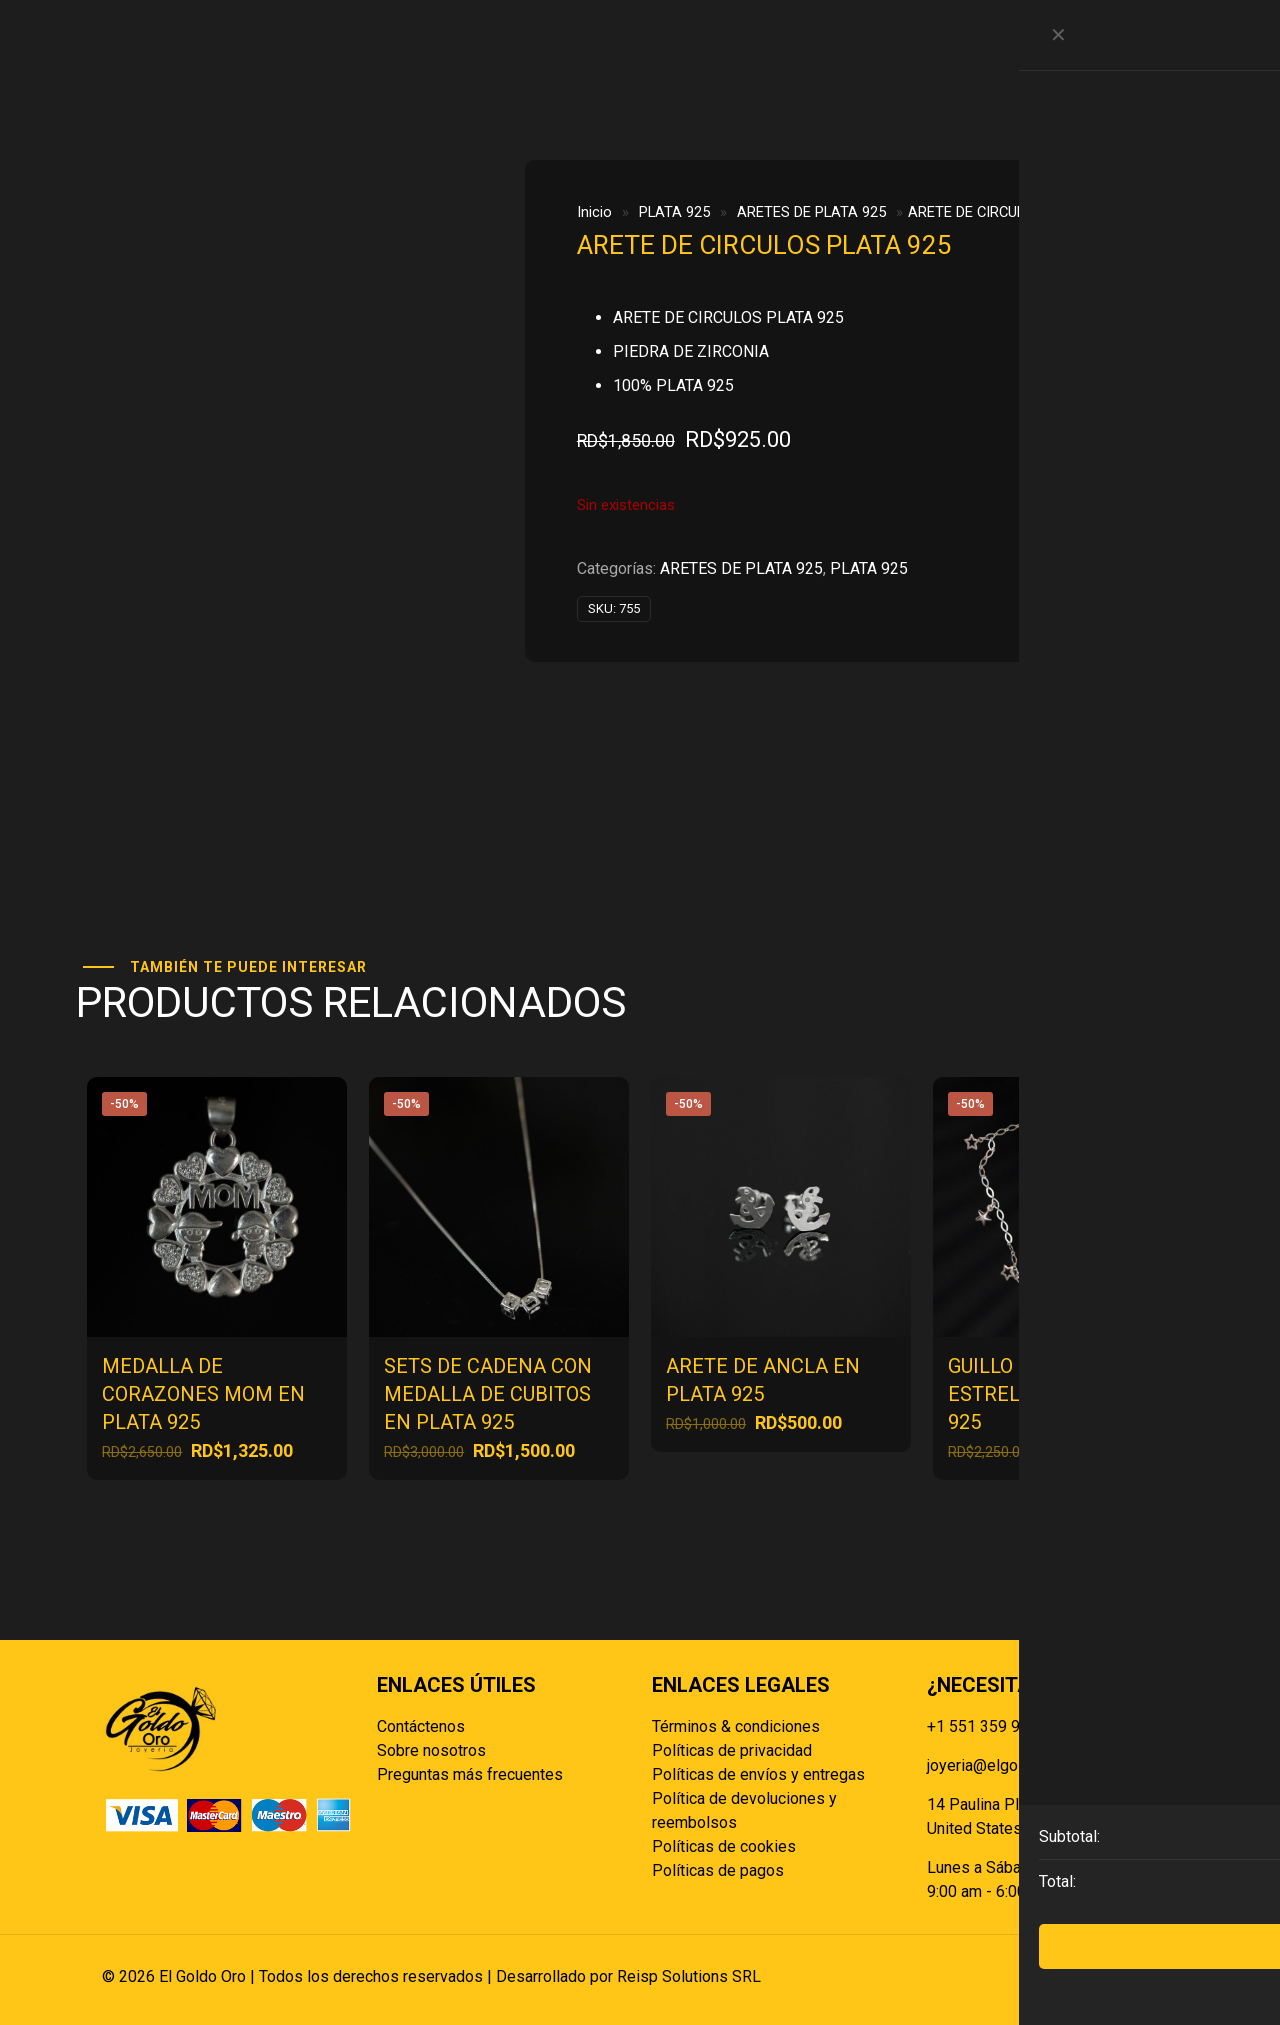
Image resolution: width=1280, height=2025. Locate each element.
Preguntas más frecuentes (470, 1774)
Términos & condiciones (736, 1726)
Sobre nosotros (431, 1750)
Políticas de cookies (724, 1846)
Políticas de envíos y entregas (758, 1774)
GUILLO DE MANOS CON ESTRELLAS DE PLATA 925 (1056, 1394)
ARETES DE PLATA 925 (811, 212)
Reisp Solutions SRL (689, 1976)
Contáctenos (421, 1726)
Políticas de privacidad (732, 1750)
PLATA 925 (674, 212)
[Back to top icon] (1157, 1977)
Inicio (594, 212)
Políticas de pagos (718, 1870)
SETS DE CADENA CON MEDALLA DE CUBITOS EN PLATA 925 (488, 1394)
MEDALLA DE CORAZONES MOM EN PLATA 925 (203, 1394)
